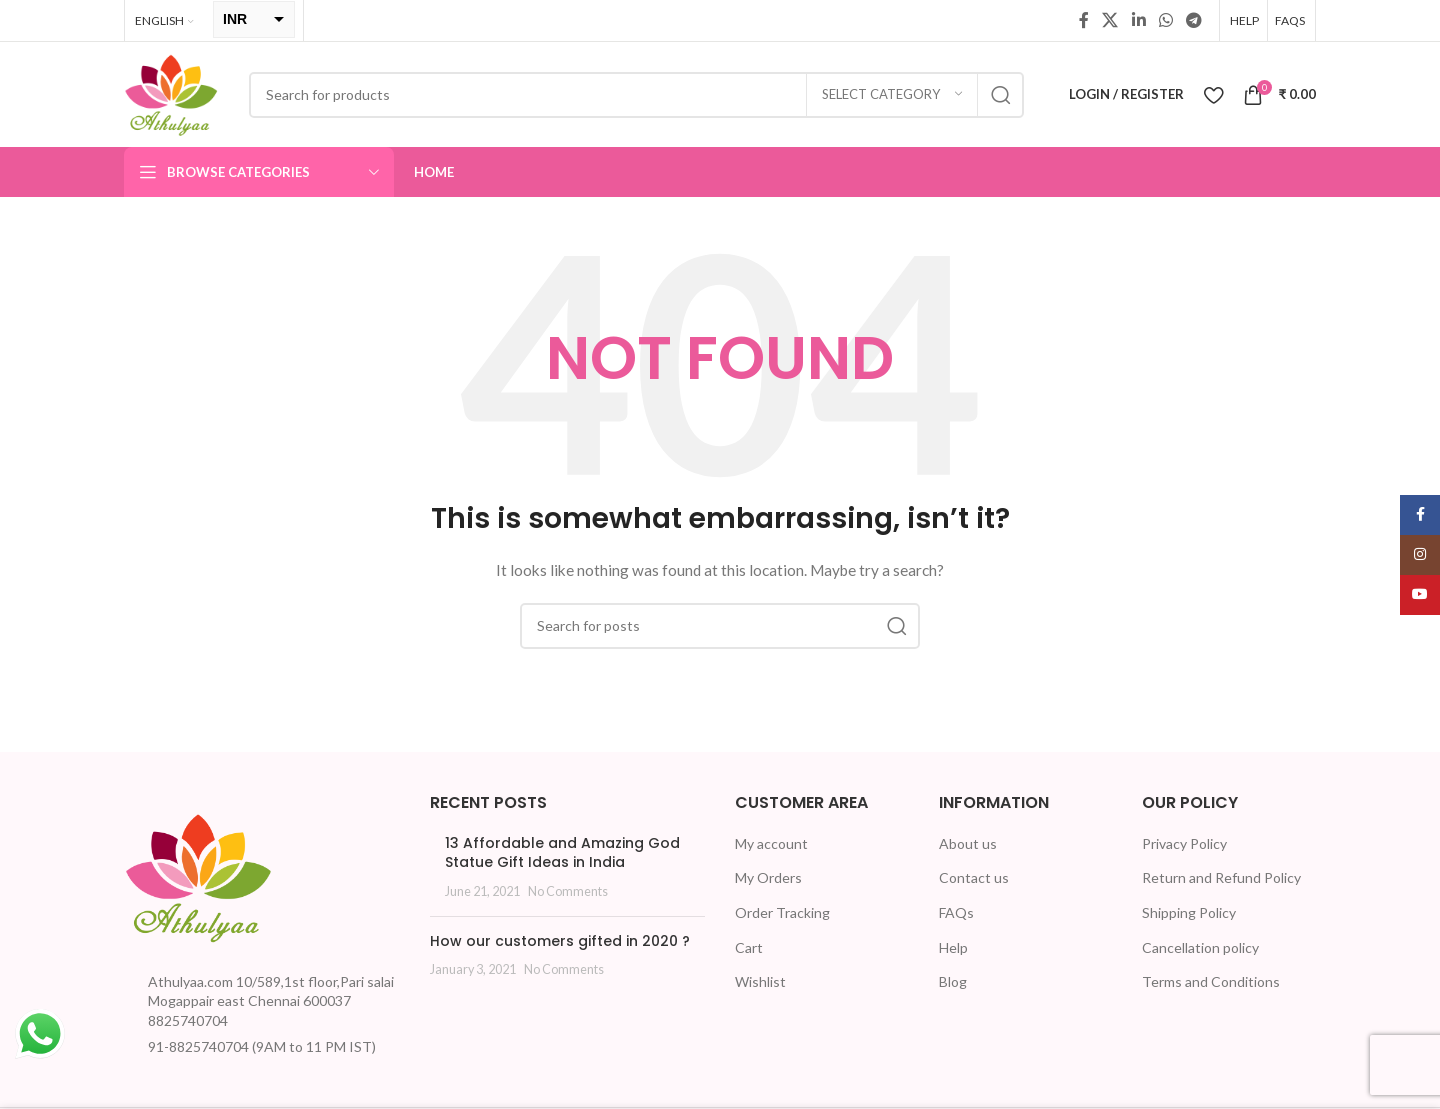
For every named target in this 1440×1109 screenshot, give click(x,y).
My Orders (768, 877)
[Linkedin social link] (1138, 20)
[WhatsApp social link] (1165, 20)
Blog (953, 981)
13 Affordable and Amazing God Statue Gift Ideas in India (562, 853)
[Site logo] (171, 92)
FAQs (956, 912)
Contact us (974, 877)
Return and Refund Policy (1221, 877)
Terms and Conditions (1211, 981)
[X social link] (1110, 20)
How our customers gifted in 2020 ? (560, 941)
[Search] (636, 95)
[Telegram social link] (1194, 20)
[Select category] (892, 95)
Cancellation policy (1200, 947)
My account (771, 843)
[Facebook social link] (1084, 20)
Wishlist (760, 981)
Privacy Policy (1184, 843)
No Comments (568, 891)
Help (953, 947)
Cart (749, 947)
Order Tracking (782, 912)
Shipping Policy (1189, 912)
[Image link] (199, 874)
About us (968, 843)
